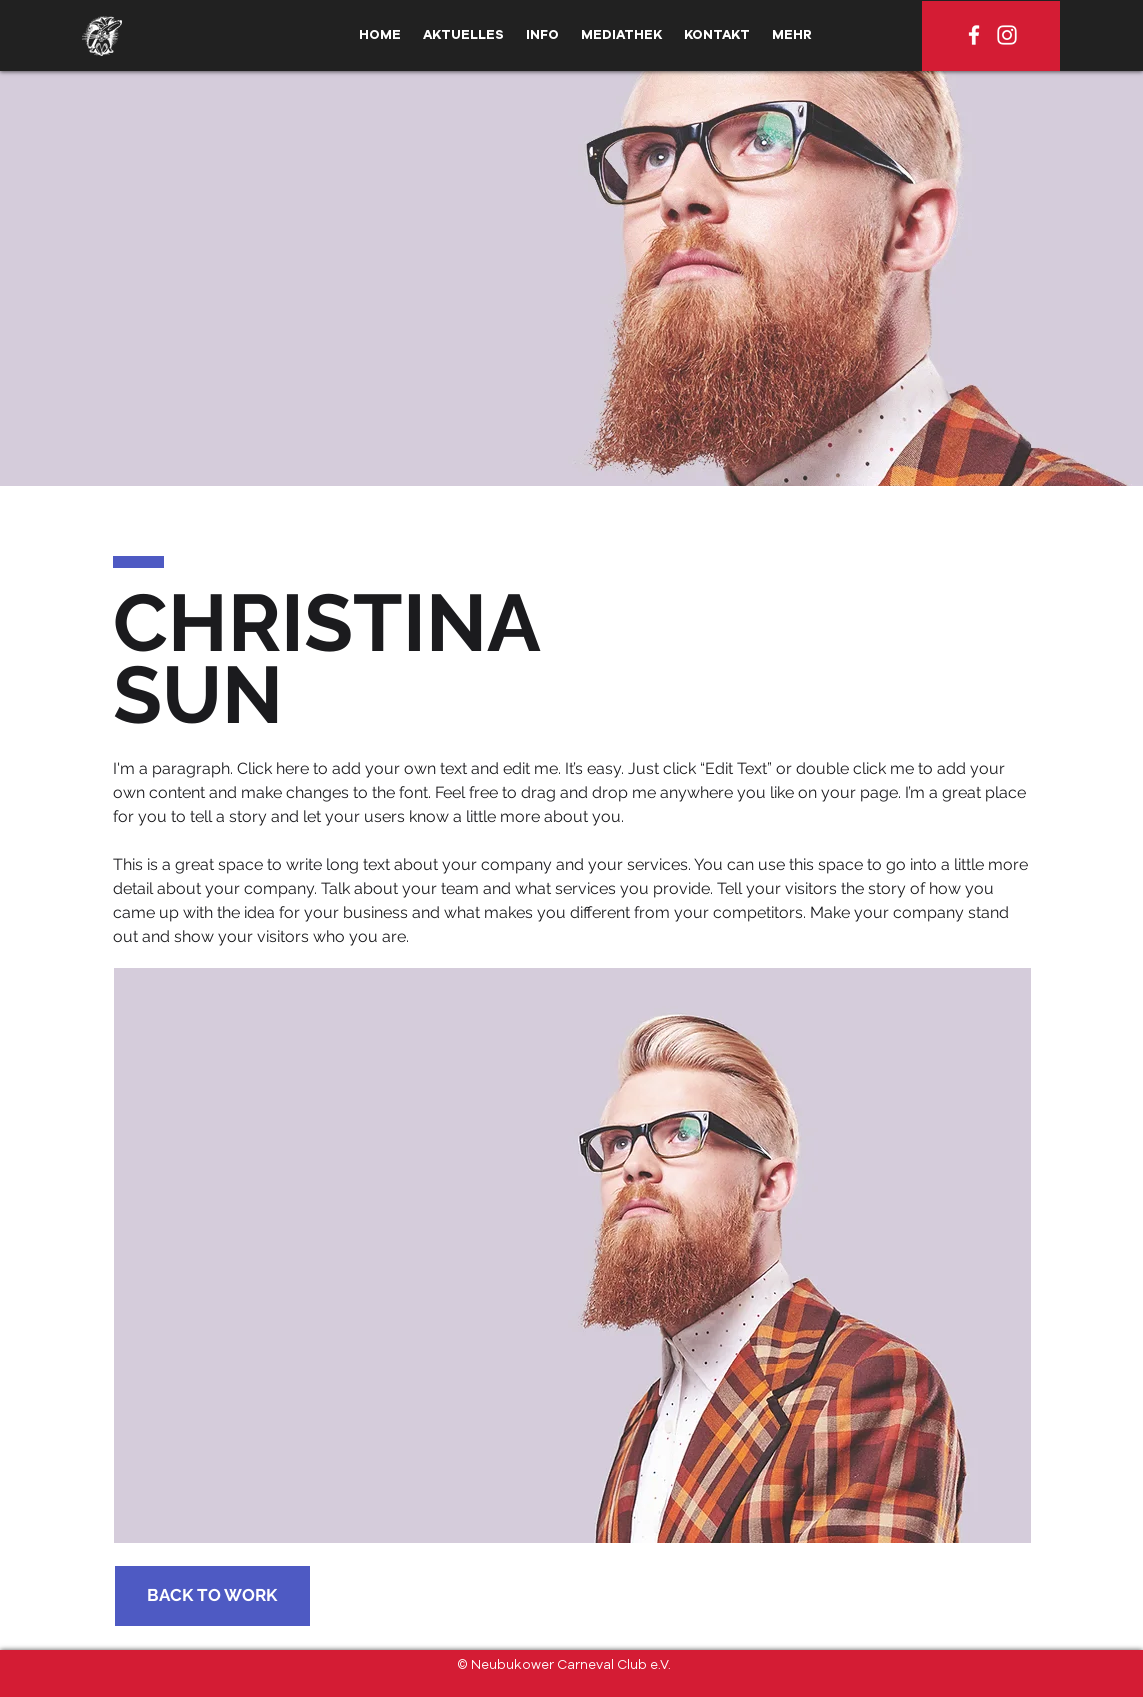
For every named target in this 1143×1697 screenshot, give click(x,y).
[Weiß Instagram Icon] (1007, 35)
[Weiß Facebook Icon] (974, 35)
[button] (542, 35)
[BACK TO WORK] (212, 1596)
